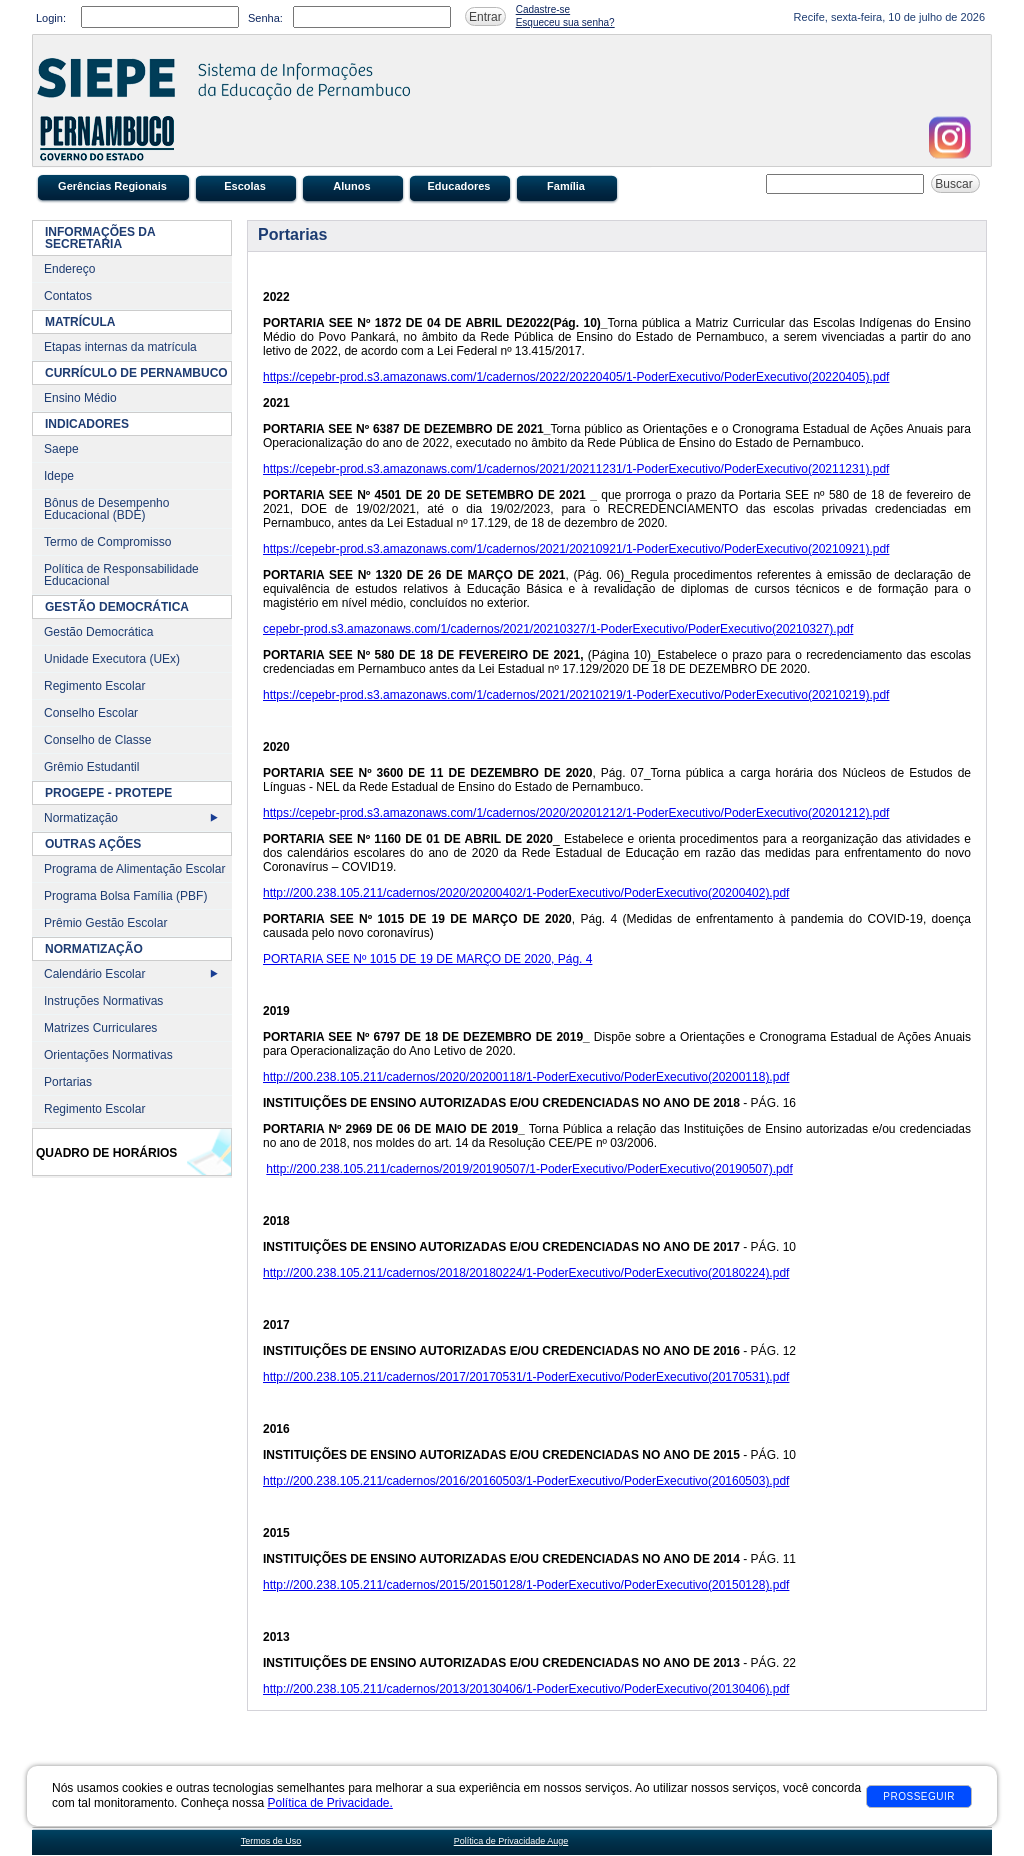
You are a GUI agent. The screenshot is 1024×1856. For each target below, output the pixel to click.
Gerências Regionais (112, 186)
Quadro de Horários (106, 1153)
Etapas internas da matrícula (120, 347)
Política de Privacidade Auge (511, 1841)
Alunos (351, 186)
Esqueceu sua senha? (565, 22)
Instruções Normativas (103, 1001)
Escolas (245, 186)
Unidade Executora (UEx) (112, 659)
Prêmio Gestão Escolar (105, 923)
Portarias (68, 1082)
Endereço (69, 269)
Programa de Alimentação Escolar (134, 869)
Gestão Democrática (98, 632)
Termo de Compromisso (107, 542)
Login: (51, 18)
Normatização (81, 818)
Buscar (955, 184)
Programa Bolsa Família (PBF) (125, 896)
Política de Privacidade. (329, 1803)
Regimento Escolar (94, 686)
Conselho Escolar (91, 713)
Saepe (61, 449)
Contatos (68, 296)
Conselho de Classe (97, 740)
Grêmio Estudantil (91, 767)
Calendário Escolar (94, 974)
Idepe (59, 476)
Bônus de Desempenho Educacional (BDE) (106, 509)
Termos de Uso (271, 1841)
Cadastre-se (543, 9)
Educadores (459, 186)
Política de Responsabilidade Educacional (121, 575)
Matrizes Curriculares (100, 1028)
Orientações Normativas (108, 1055)
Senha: (265, 18)
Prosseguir (919, 1796)
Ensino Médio (80, 398)
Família (566, 186)
